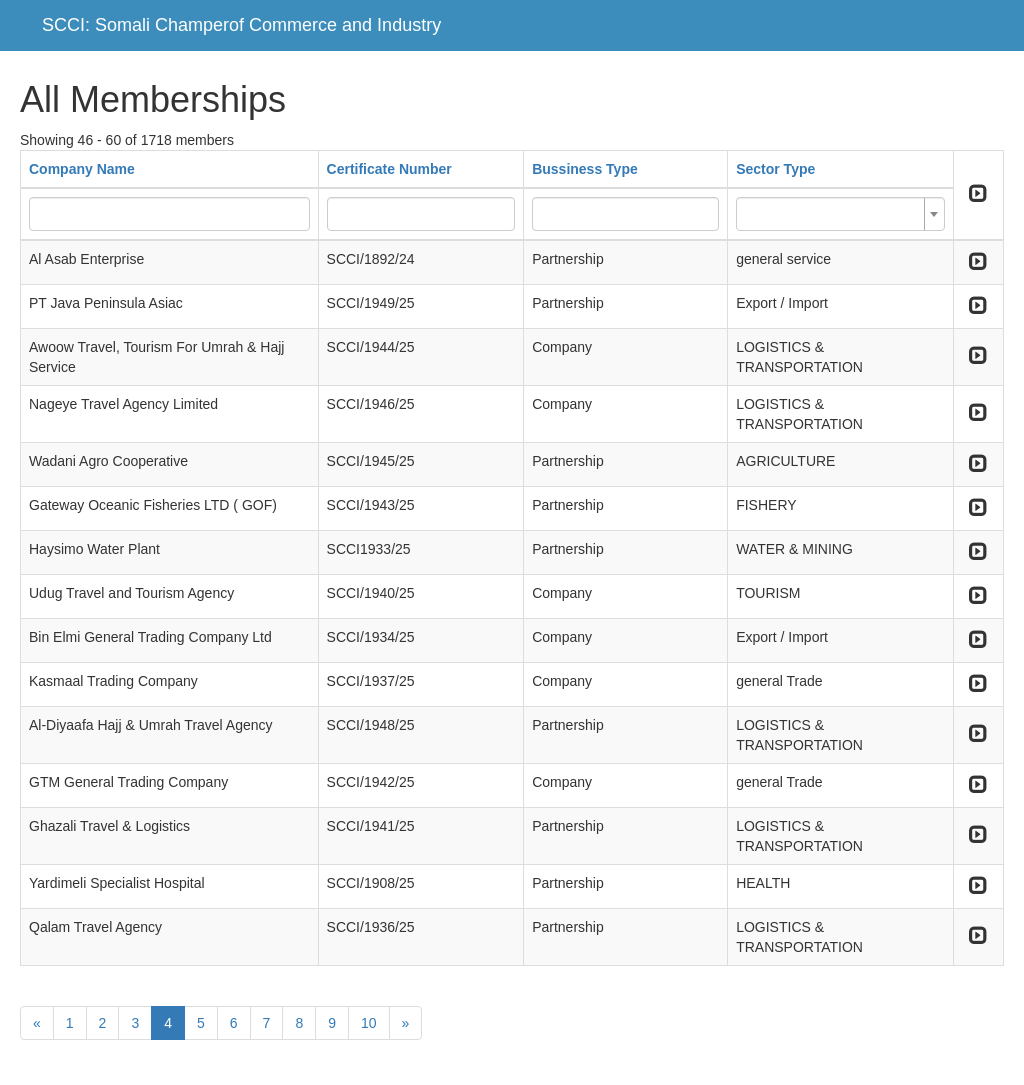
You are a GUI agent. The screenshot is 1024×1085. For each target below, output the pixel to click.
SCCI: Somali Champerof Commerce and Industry (241, 25)
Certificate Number (389, 169)
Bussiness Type (585, 169)
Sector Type (775, 169)
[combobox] (840, 214)
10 (369, 1023)
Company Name (82, 169)
